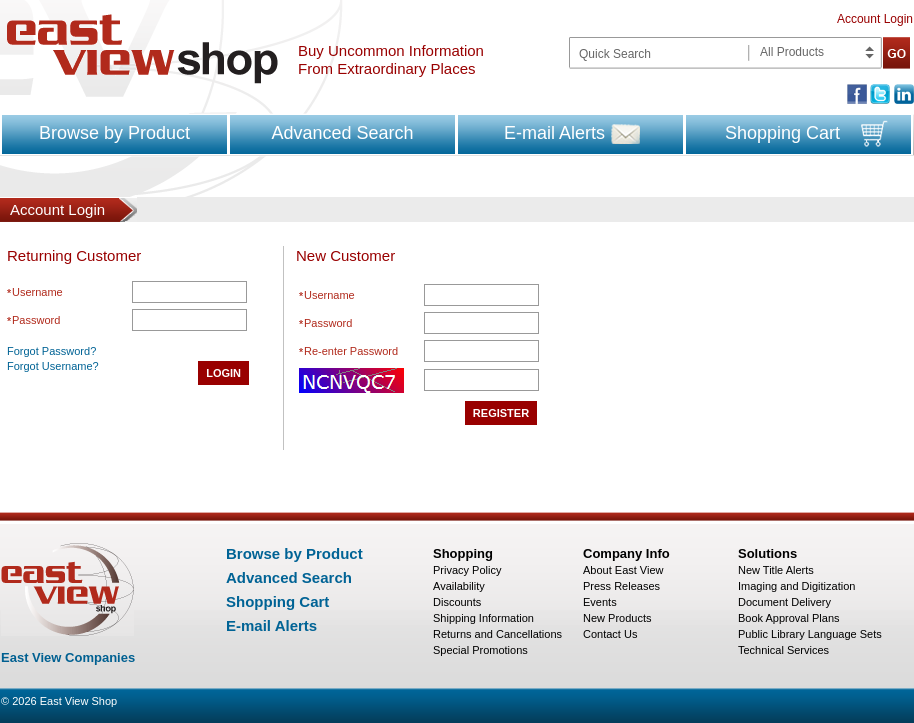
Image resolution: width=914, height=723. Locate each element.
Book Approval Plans (789, 618)
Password (36, 320)
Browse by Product (114, 133)
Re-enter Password (351, 351)
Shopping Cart (782, 133)
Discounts (457, 602)
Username (37, 292)
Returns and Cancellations (497, 634)
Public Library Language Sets (810, 634)
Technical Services (783, 650)
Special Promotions (480, 650)
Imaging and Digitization (796, 586)
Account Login (875, 19)
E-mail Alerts (554, 133)
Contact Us (610, 634)
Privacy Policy (467, 570)
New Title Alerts (776, 570)
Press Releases (621, 586)
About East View (623, 570)
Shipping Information (483, 618)
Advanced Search (342, 133)
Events (600, 602)
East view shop (142, 49)
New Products (617, 618)
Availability (459, 586)
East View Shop (78, 701)
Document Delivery (784, 602)
